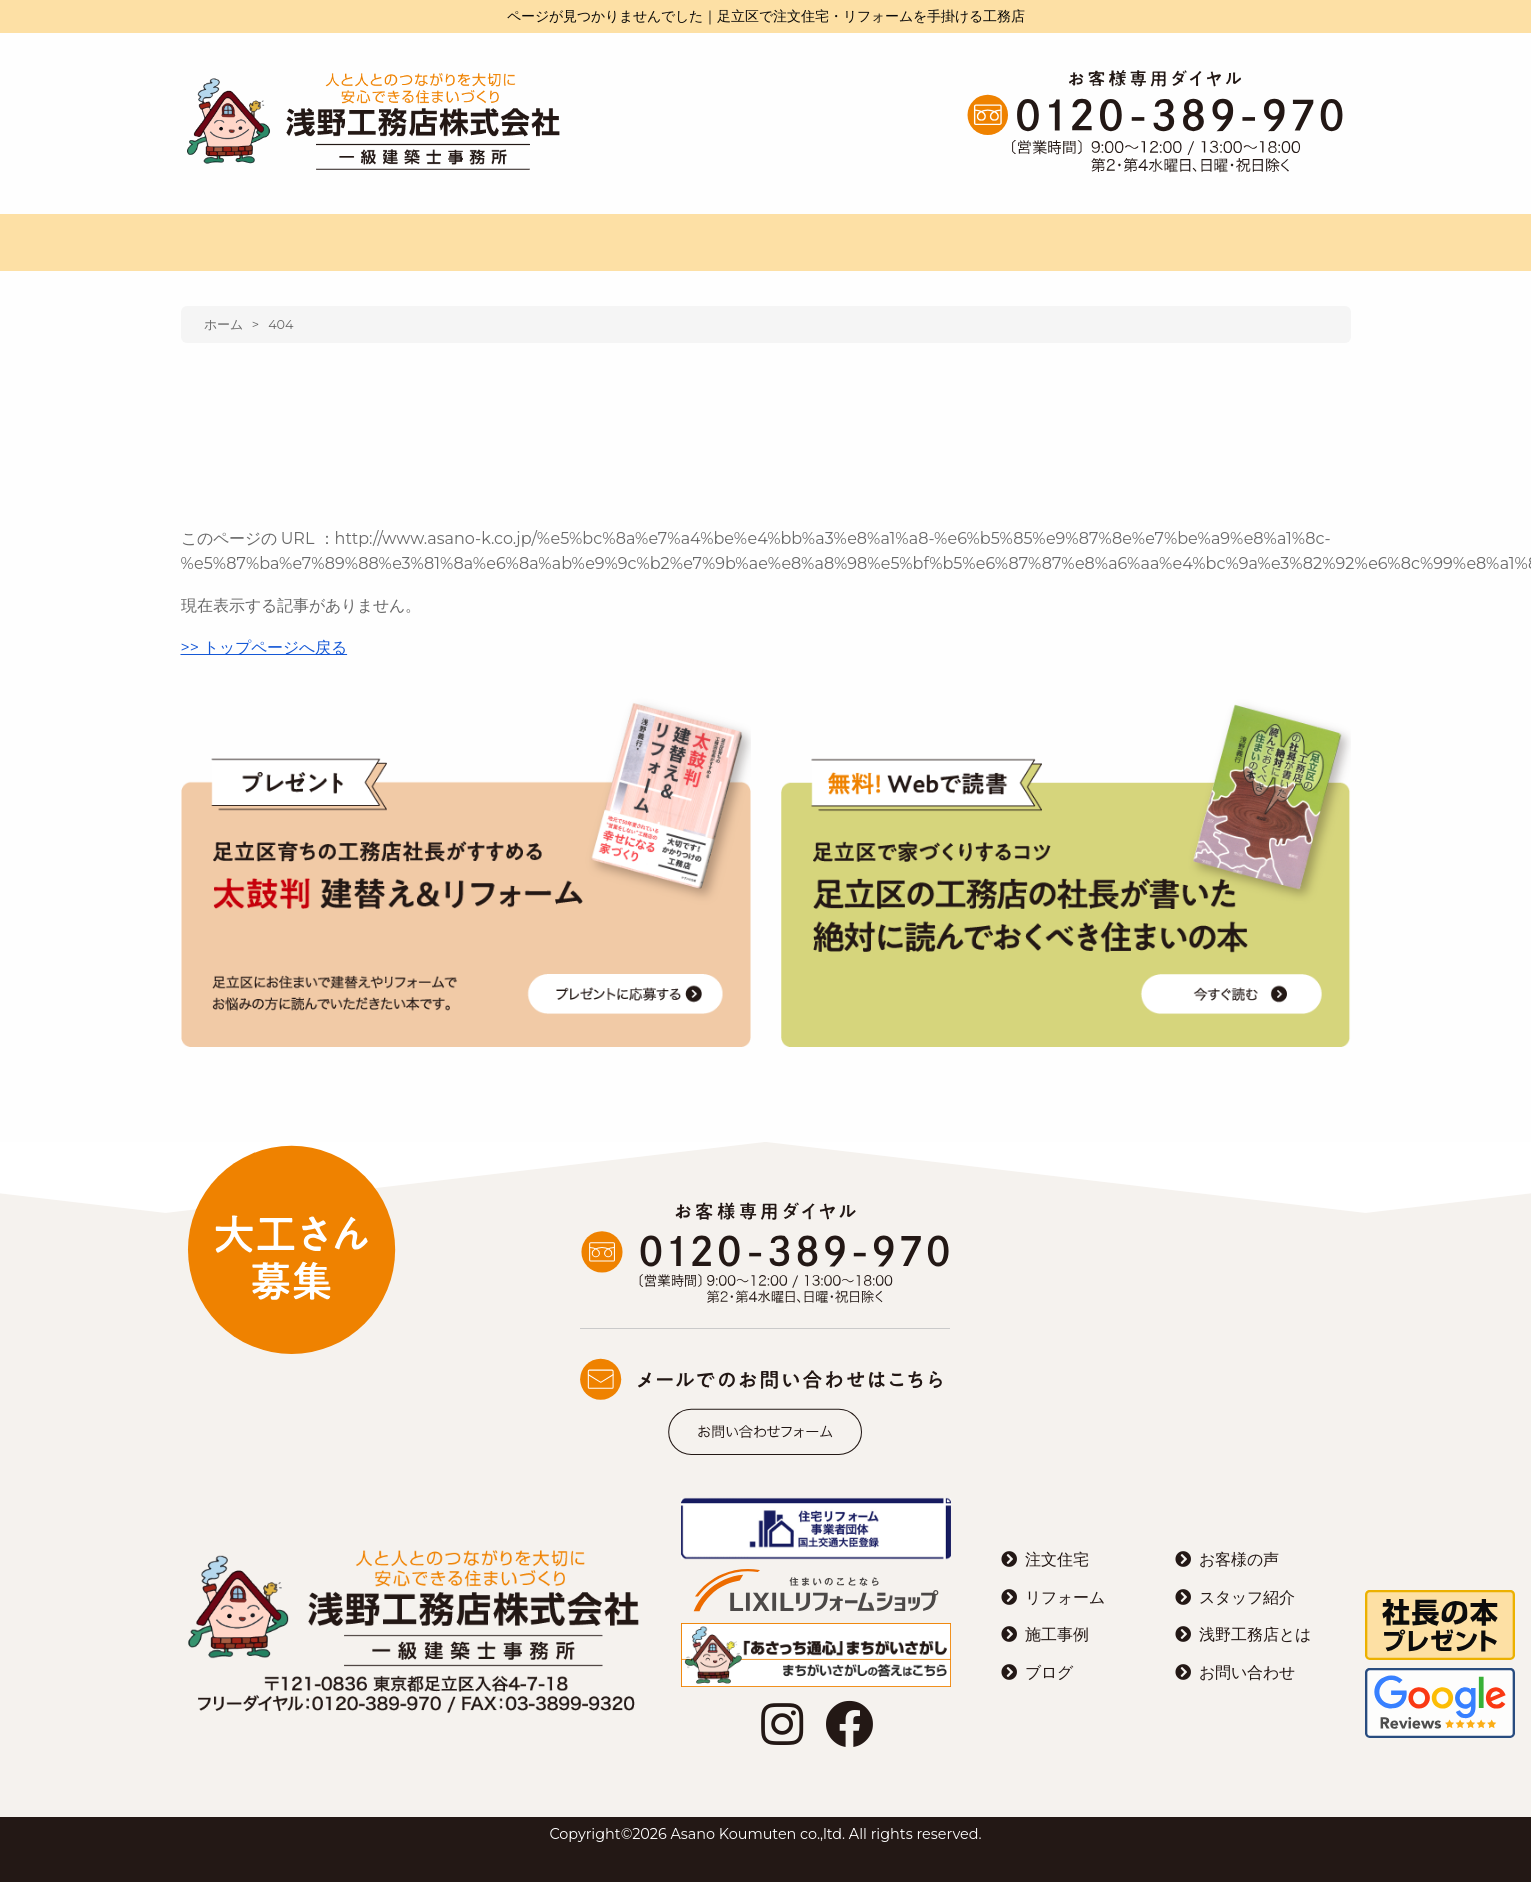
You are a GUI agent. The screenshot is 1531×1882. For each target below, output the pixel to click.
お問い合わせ (1247, 1672)
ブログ (1049, 1672)
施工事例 (1057, 1634)
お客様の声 (1239, 1559)
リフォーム (1065, 1597)
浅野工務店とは (1255, 1634)
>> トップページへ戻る (264, 647)
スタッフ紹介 (1247, 1597)
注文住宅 (1057, 1559)
